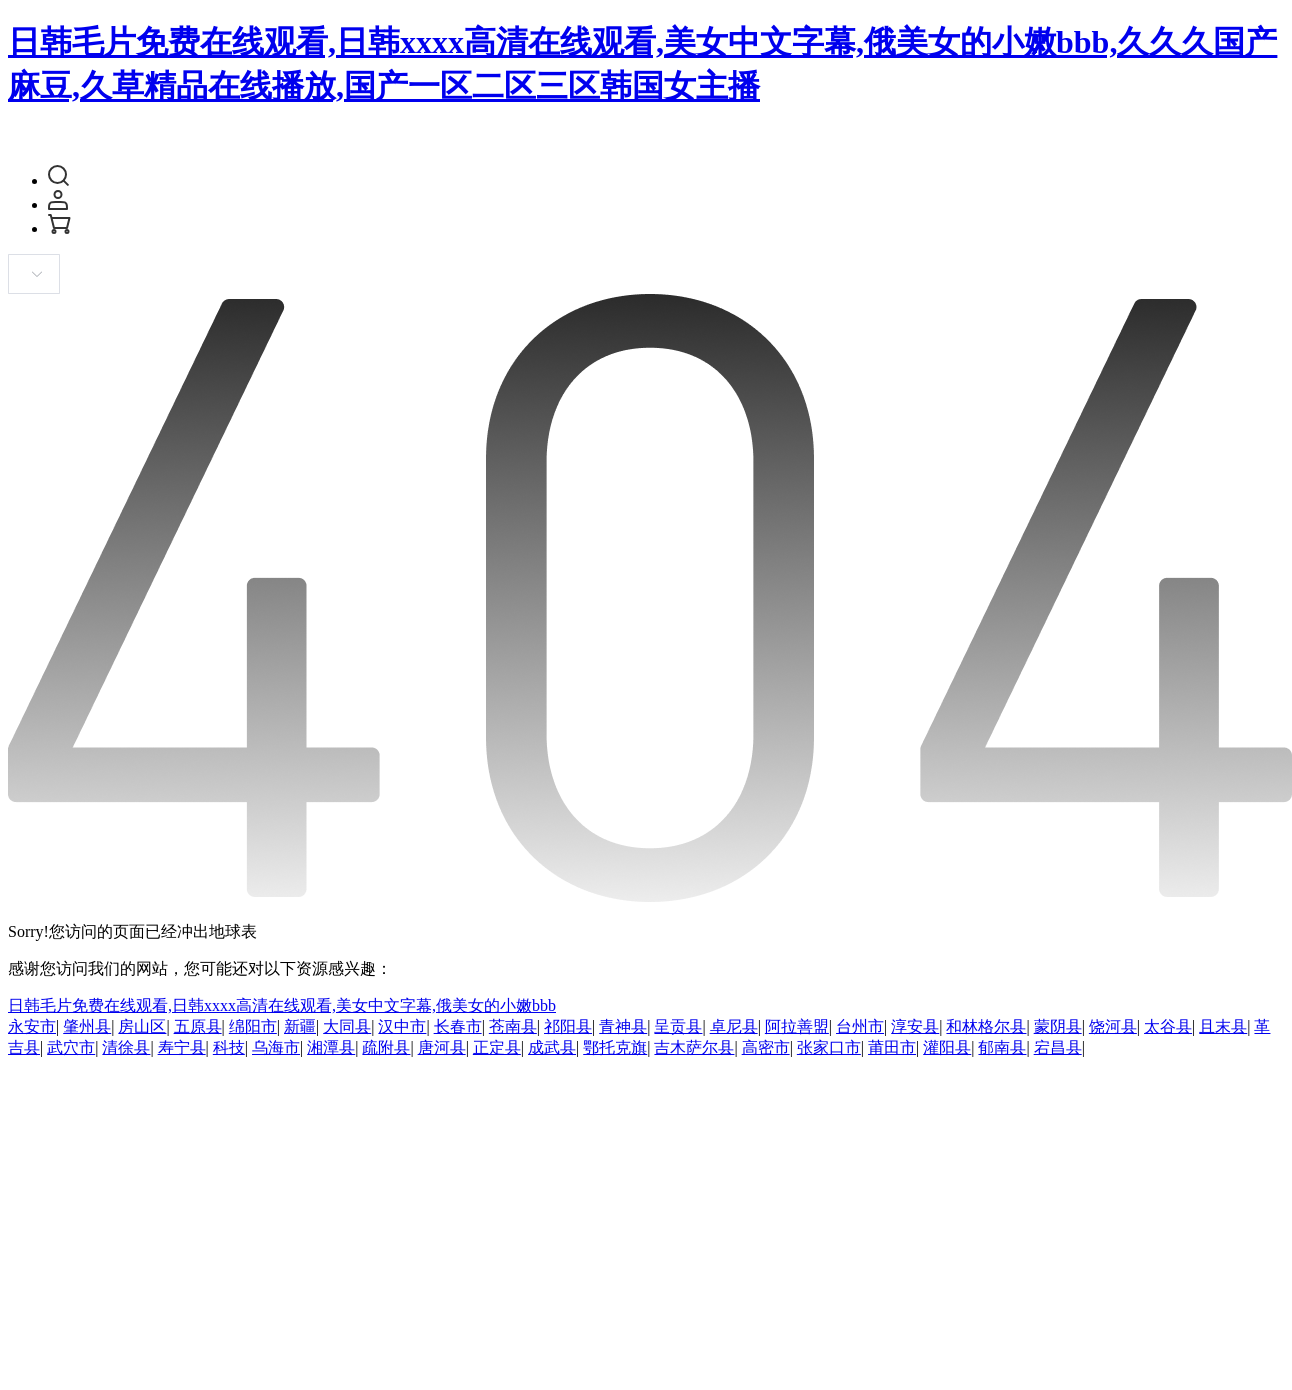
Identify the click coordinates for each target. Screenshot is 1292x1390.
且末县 (1223, 1026)
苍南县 (513, 1026)
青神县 (623, 1026)
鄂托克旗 (615, 1047)
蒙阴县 (1058, 1026)
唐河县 (442, 1047)
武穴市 (71, 1047)
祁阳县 (568, 1026)
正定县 (497, 1047)
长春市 (458, 1026)
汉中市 (402, 1026)
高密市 (766, 1047)
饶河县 (1113, 1026)
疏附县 (386, 1047)
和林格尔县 (986, 1026)
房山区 (142, 1026)
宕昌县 (1058, 1047)
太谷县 (1168, 1026)
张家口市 (829, 1047)
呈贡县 (678, 1026)
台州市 (860, 1026)
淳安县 (915, 1026)
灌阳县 (947, 1047)
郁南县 (1002, 1047)
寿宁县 (182, 1047)
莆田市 (892, 1047)
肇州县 (87, 1026)
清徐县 (126, 1047)
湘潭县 (331, 1047)
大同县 (347, 1026)
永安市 (32, 1026)
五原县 (198, 1026)
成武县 (552, 1047)
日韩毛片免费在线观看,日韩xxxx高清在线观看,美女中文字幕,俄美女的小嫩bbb (282, 1005)
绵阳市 (253, 1026)
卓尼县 (734, 1026)
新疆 (300, 1026)
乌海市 (276, 1047)
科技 (229, 1047)
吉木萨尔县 (694, 1047)
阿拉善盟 (797, 1026)
